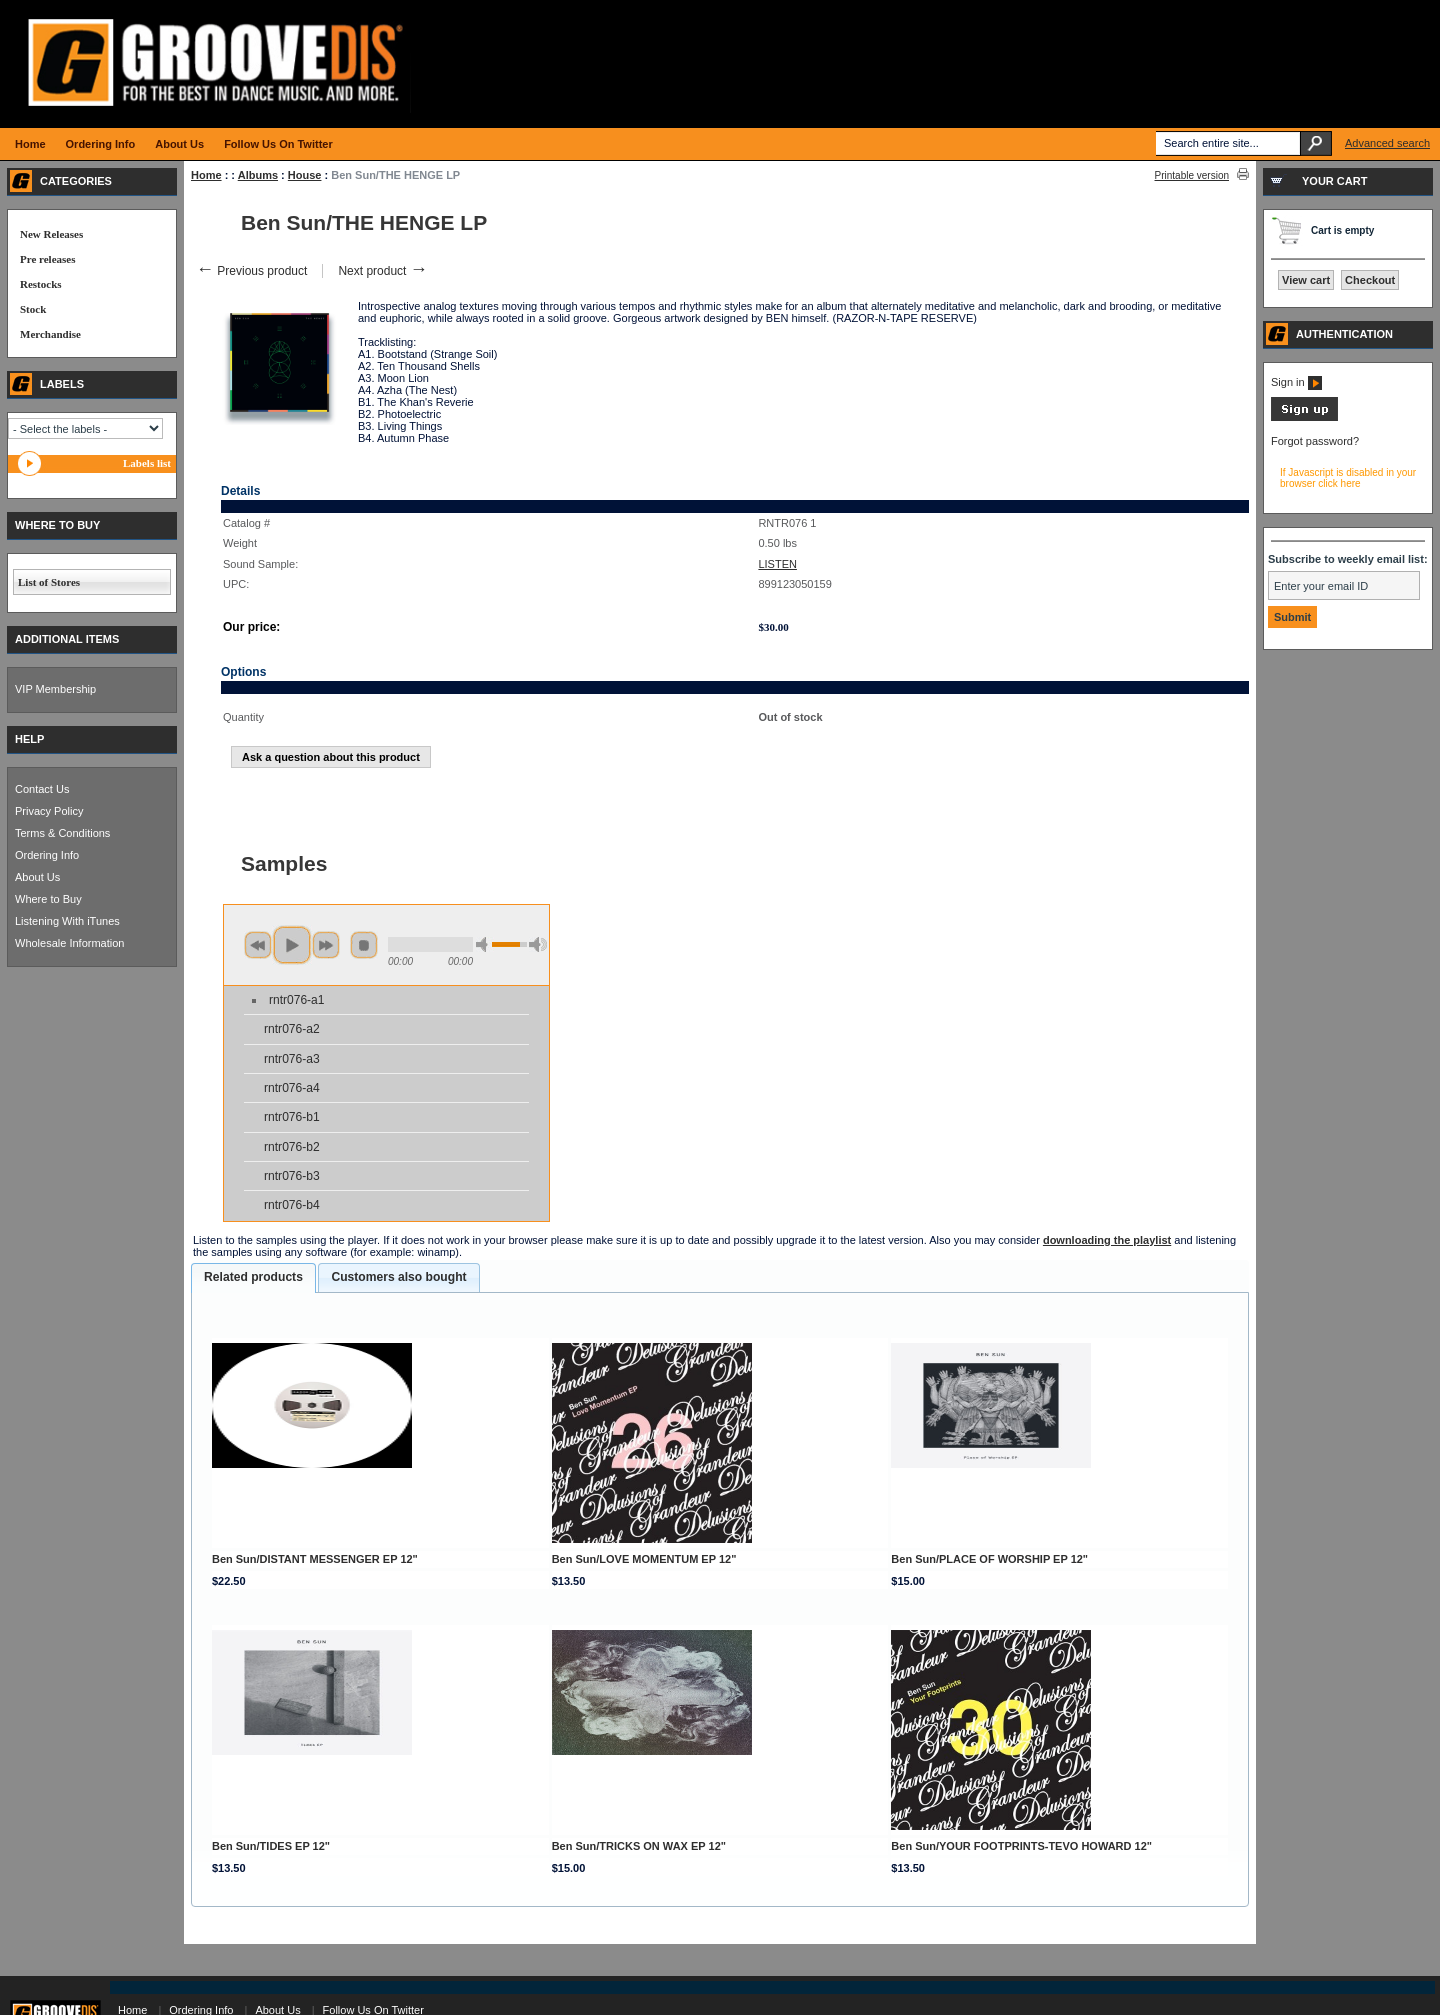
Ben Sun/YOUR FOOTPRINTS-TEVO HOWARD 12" (1021, 1846)
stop (364, 945)
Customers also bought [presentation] (398, 1277)
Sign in (1296, 382)
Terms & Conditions (62, 833)
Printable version (1192, 175)
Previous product (251, 271)
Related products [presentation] (253, 1277)
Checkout (1370, 280)
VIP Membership (55, 689)
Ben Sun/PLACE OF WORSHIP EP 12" (989, 1559)
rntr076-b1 (292, 1117)
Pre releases (47, 259)
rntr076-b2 (292, 1147)
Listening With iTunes (67, 921)
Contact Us (42, 789)
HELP (29, 739)
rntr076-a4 (292, 1088)
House (305, 175)
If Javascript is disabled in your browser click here (1348, 478)
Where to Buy (48, 899)
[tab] (253, 1278)
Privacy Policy (49, 811)
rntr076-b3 (292, 1176)
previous (258, 945)
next (326, 945)
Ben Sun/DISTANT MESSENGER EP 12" (315, 1559)
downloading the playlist (1107, 1240)
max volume (538, 944)
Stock (33, 309)
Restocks (41, 284)
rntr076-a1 (296, 1000)
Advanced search (1387, 143)
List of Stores (49, 582)
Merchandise (50, 334)
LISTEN (777, 564)
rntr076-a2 (292, 1029)
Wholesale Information (69, 943)
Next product (382, 271)
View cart (1306, 280)
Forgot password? (1315, 441)
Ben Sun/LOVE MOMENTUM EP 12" (644, 1559)
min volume (485, 944)
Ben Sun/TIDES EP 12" (271, 1846)
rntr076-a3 (292, 1059)
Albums (258, 175)
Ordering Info (47, 855)
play (292, 945)
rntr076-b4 (292, 1205)
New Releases (51, 234)
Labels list (147, 463)
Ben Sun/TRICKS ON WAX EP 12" (639, 1846)
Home (206, 175)
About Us (37, 877)
